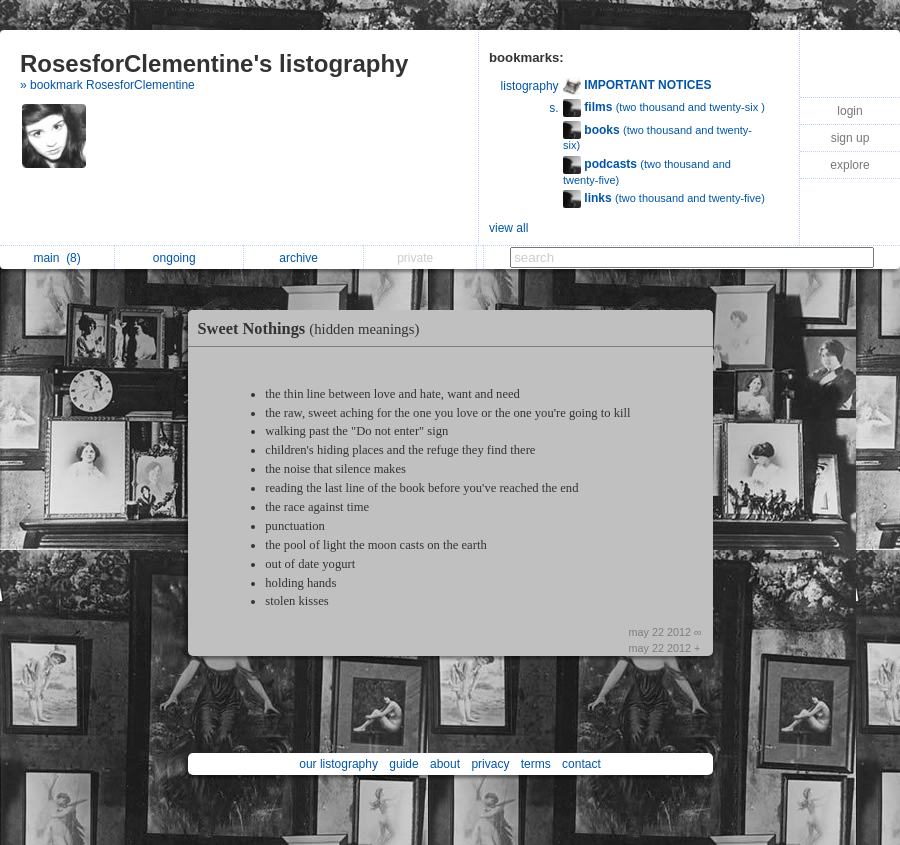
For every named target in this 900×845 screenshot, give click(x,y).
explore (849, 165)
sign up (850, 138)
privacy (490, 764)
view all (508, 228)
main (56, 258)
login (849, 111)
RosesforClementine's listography (214, 63)
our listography (338, 764)
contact (581, 764)
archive (303, 258)
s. (553, 108)
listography (530, 86)
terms (536, 764)
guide (403, 764)
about (445, 764)
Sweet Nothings (314, 328)
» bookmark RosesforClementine (107, 85)
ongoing (179, 258)
